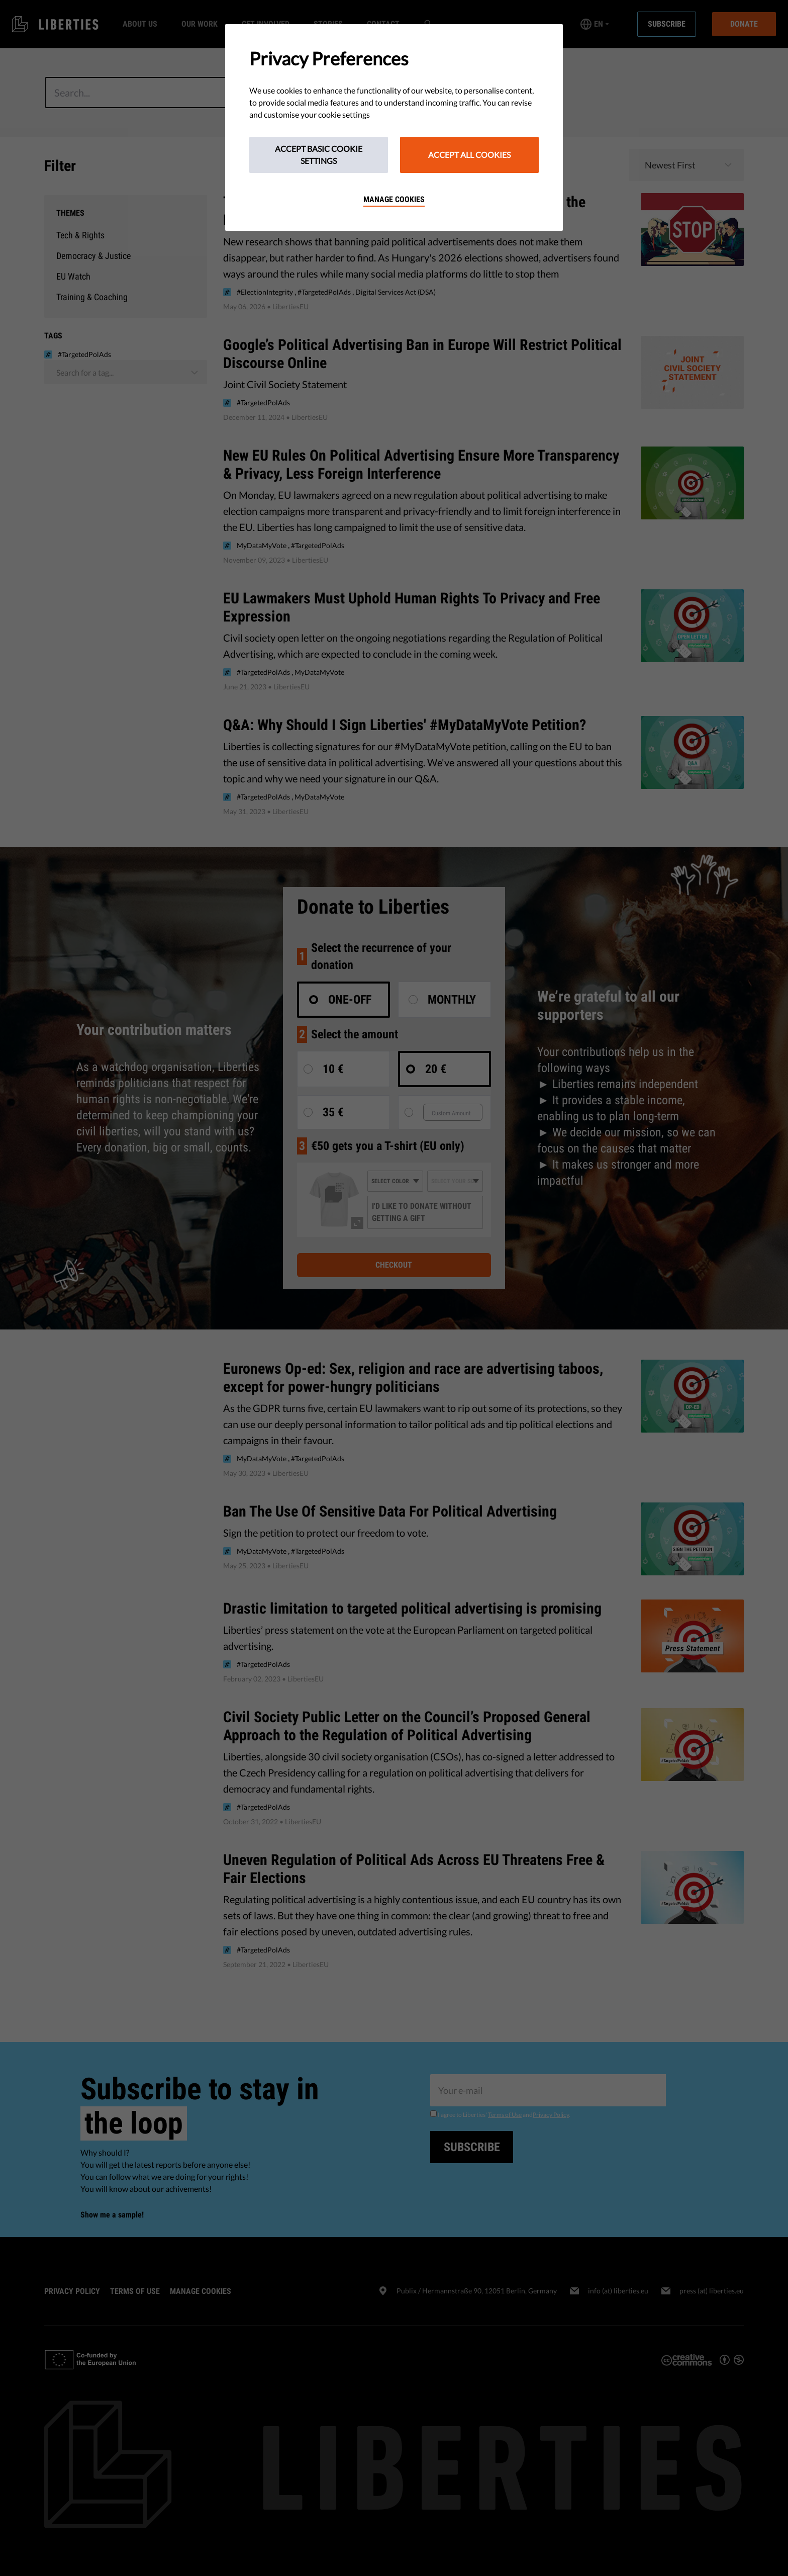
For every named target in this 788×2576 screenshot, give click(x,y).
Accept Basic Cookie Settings (318, 154)
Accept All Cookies (469, 154)
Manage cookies (394, 199)
